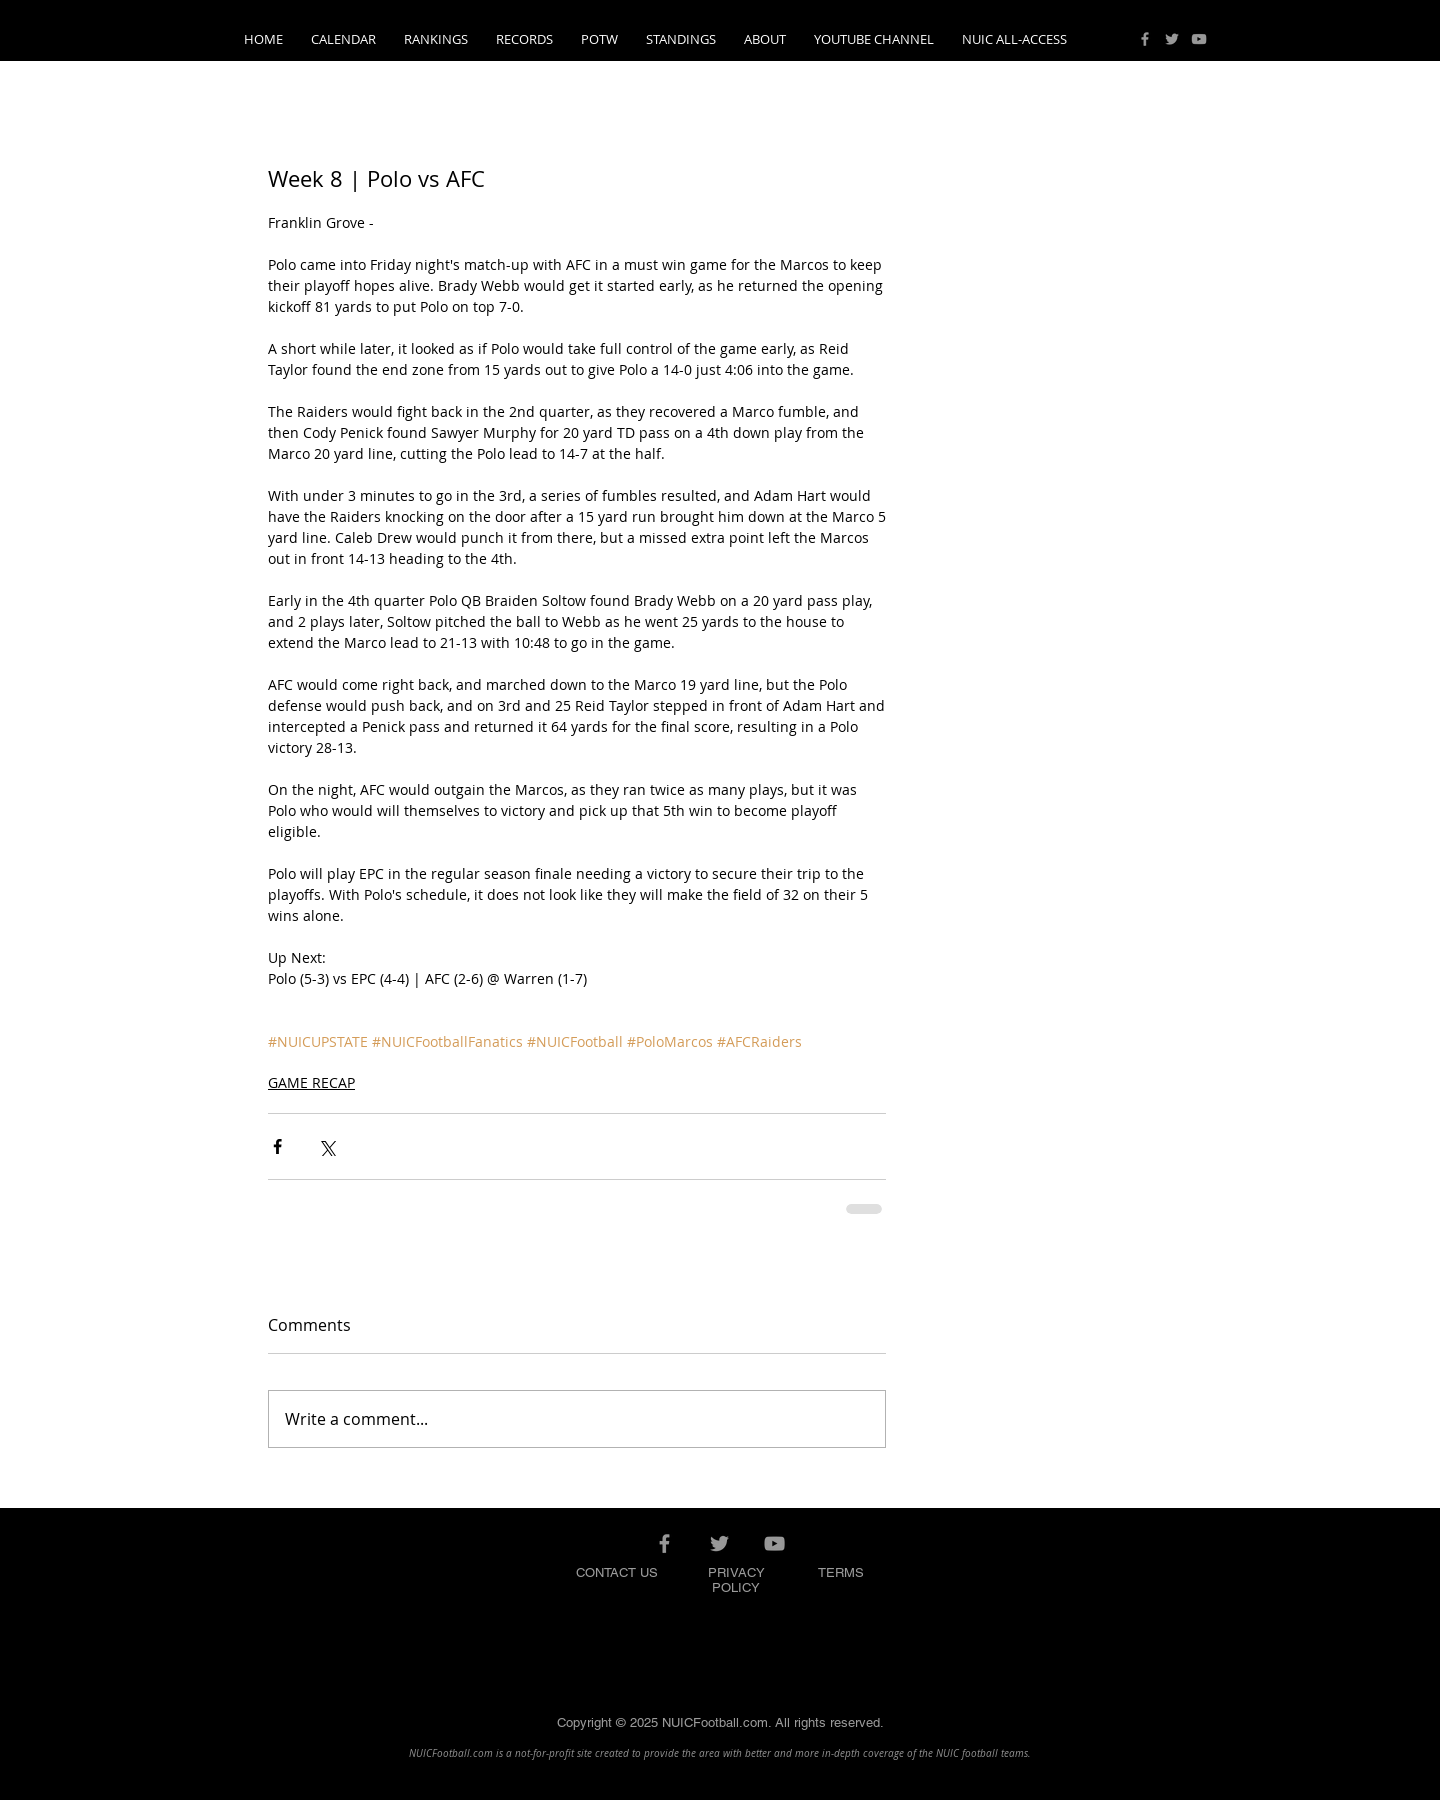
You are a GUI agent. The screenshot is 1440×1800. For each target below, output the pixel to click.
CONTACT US (617, 1572)
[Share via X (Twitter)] (326, 1146)
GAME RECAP (311, 1082)
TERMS (841, 1572)
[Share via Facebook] (277, 1146)
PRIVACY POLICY (736, 1580)
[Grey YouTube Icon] (1199, 39)
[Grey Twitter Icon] (1172, 39)
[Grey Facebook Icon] (1145, 39)
